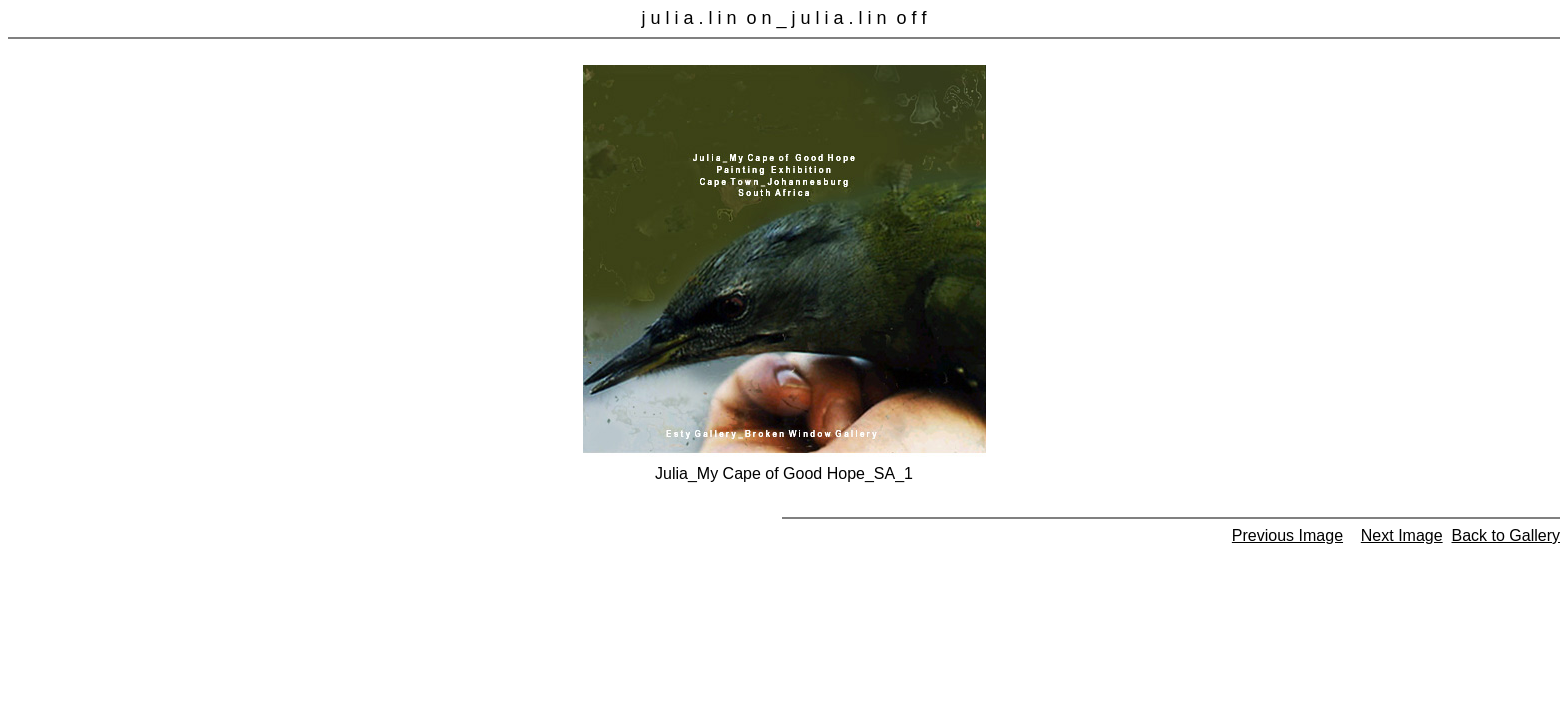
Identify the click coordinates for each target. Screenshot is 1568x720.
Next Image (1402, 535)
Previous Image (1287, 535)
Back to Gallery (1506, 535)
